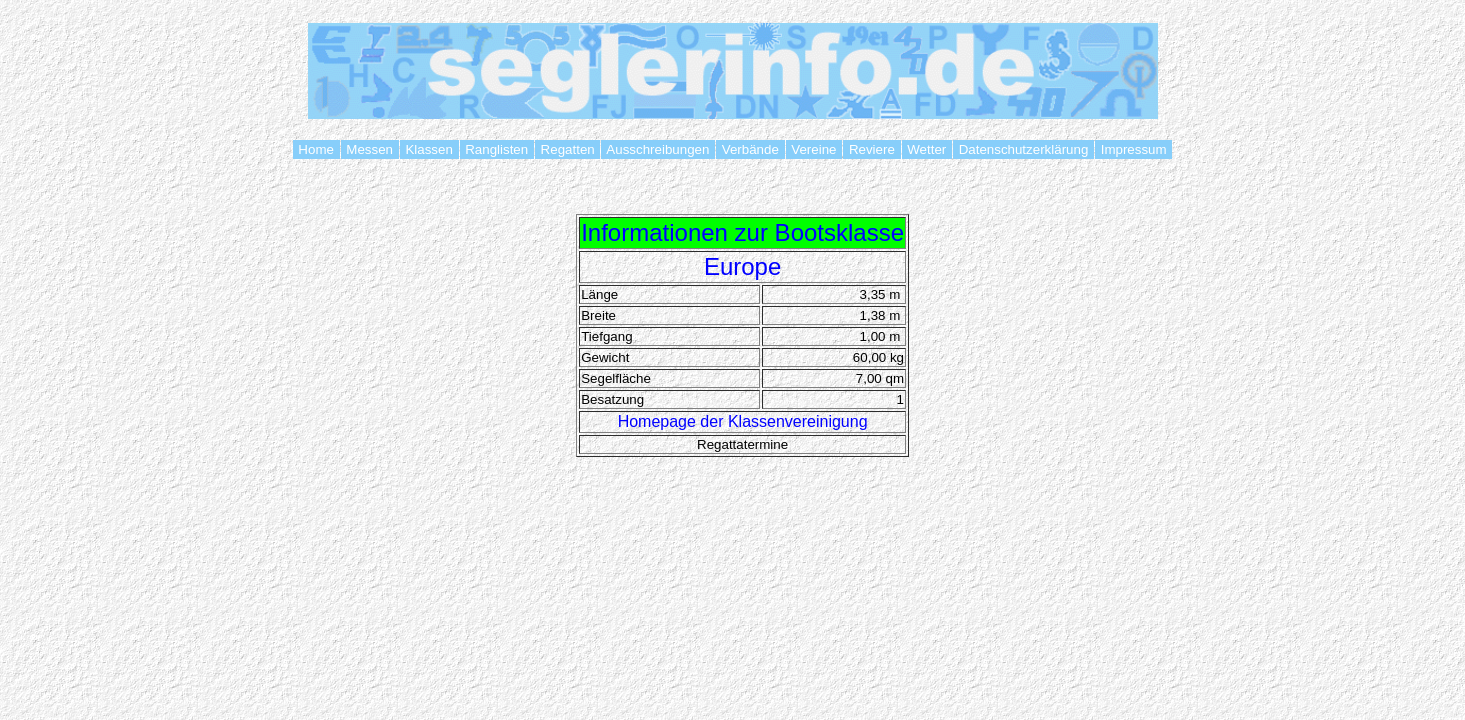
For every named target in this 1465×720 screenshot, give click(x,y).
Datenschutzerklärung (1023, 149)
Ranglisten (497, 149)
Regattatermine (742, 444)
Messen (370, 149)
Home (316, 149)
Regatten (568, 149)
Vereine (814, 149)
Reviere (871, 149)
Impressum (1133, 149)
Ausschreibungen (658, 149)
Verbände (750, 149)
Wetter (927, 149)
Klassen (429, 149)
